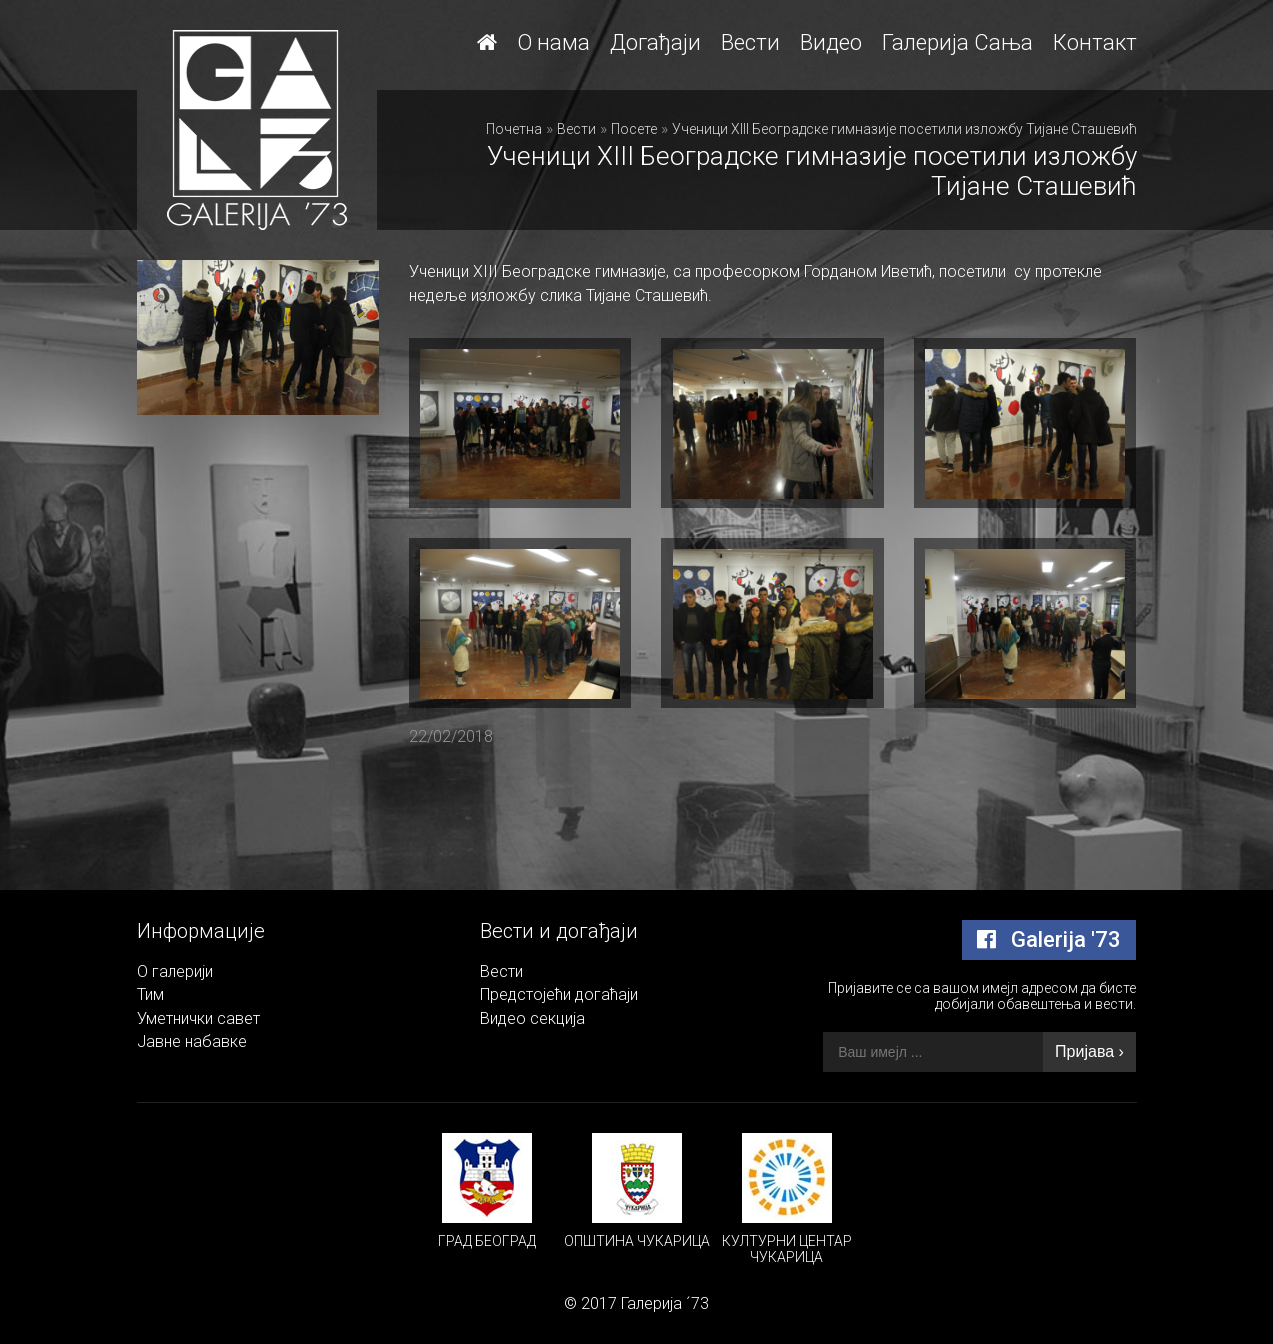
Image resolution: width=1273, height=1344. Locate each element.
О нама (553, 42)
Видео (831, 42)
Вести (750, 42)
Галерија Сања (957, 42)
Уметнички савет (198, 1018)
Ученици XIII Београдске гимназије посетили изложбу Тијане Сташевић (904, 129)
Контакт (1095, 42)
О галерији (175, 971)
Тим (150, 994)
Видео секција (532, 1018)
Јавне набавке (192, 1041)
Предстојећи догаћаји (559, 994)
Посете (634, 129)
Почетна (514, 129)
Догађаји (655, 42)
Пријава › (1089, 1051)
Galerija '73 (1049, 939)
